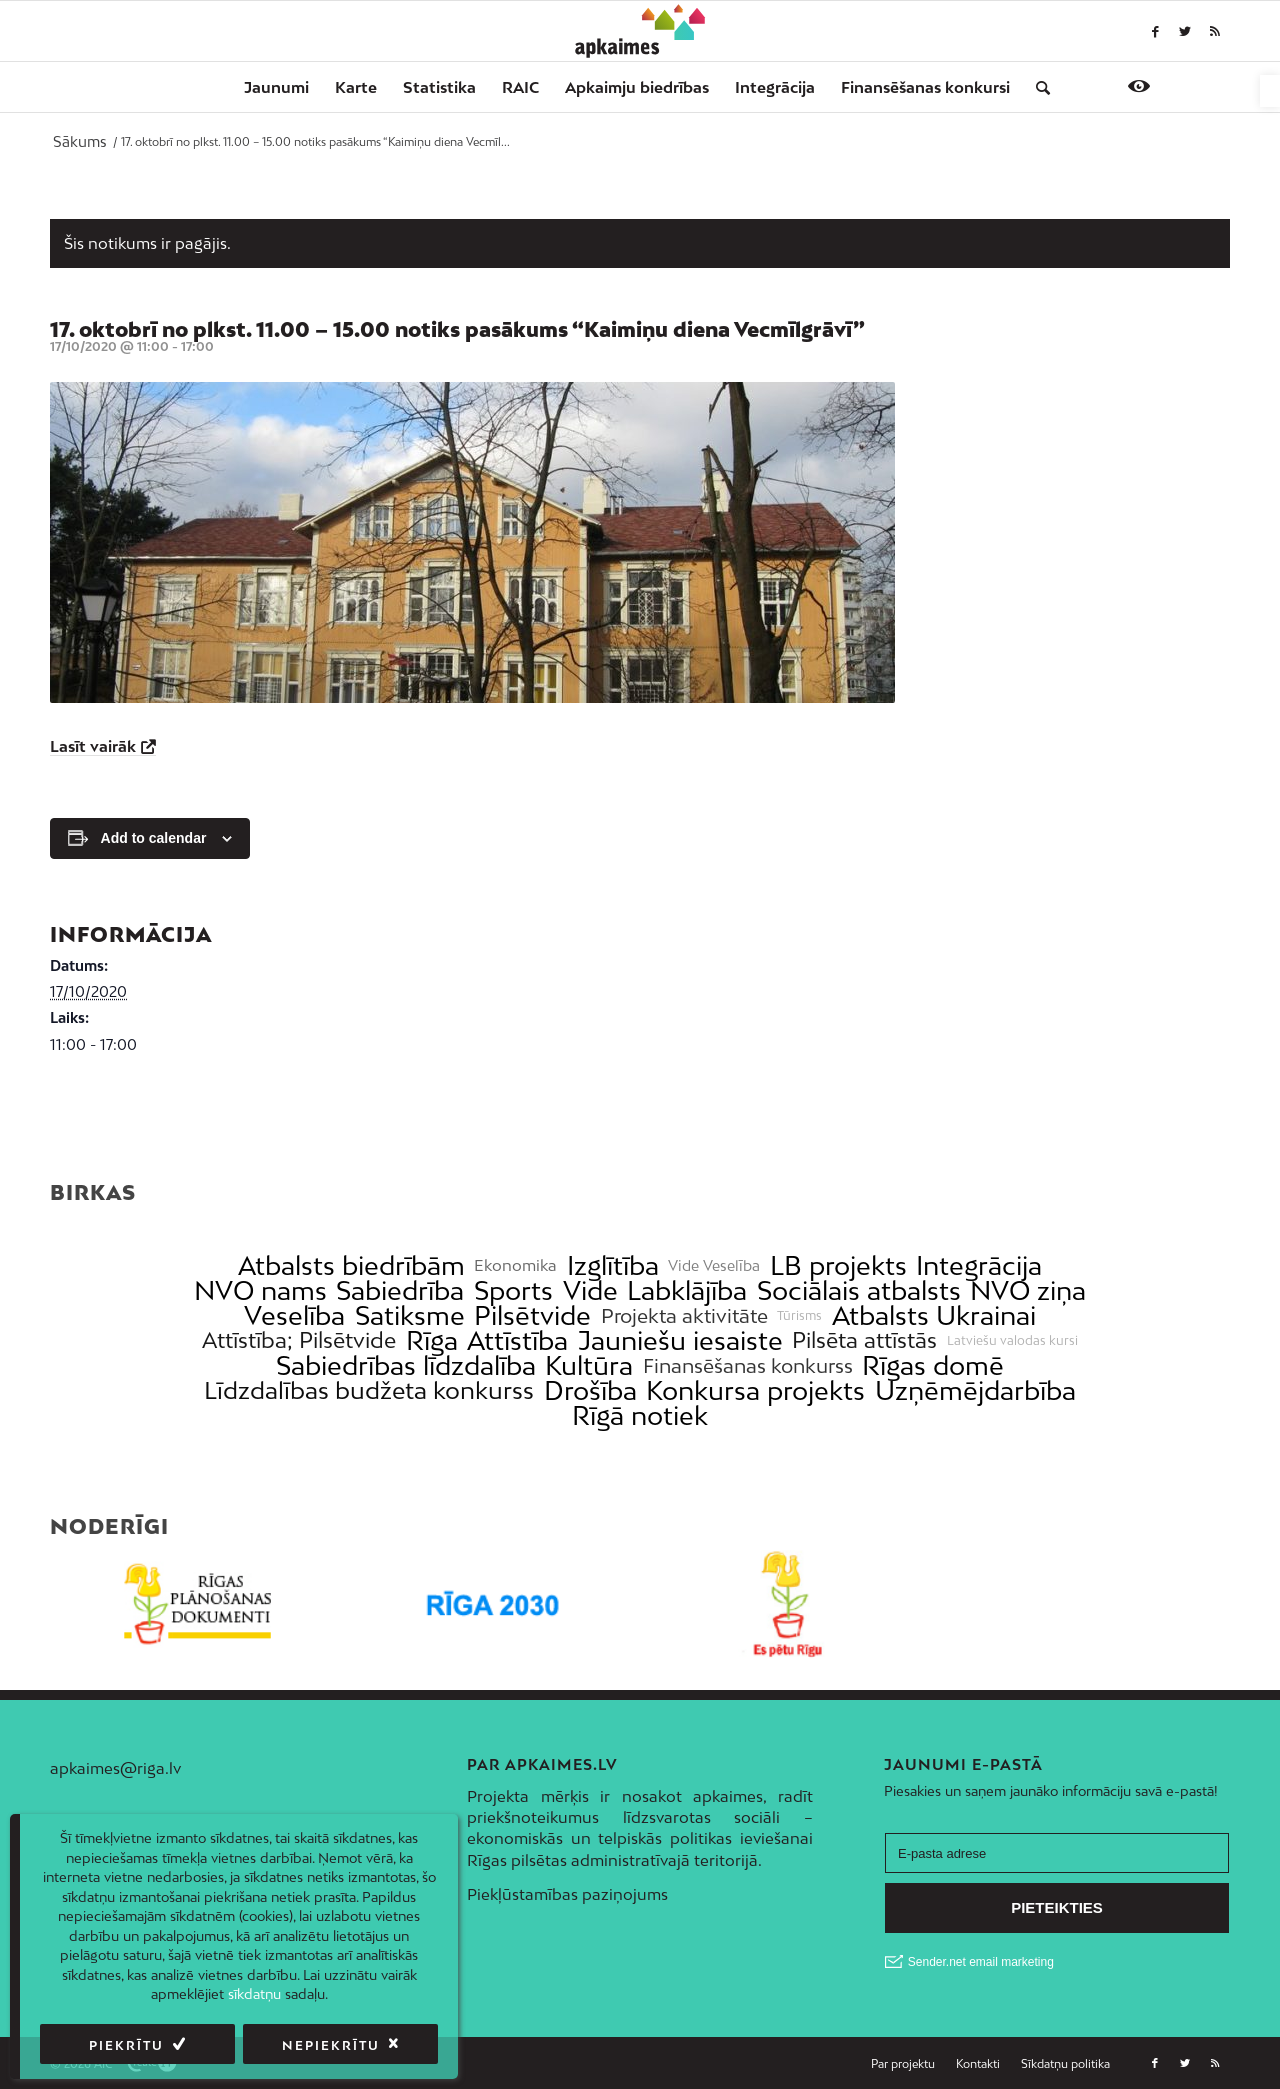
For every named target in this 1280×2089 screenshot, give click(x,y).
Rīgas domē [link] (933, 1365)
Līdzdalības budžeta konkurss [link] (369, 1390)
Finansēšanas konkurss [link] (748, 1365)
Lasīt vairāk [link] (93, 746)
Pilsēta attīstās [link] (864, 1340)
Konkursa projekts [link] (755, 1390)
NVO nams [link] (260, 1290)
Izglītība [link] (613, 1265)
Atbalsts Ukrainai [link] (934, 1315)
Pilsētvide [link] (532, 1315)
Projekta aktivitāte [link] (684, 1315)
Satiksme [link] (410, 1315)
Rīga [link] (432, 1340)
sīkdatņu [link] (254, 1994)
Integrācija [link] (979, 1265)
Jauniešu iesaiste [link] (680, 1340)
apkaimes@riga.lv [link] (115, 1768)
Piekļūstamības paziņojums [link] (567, 1894)
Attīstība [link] (517, 1340)
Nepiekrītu (331, 2045)
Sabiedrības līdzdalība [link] (406, 1365)
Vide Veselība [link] (714, 1266)
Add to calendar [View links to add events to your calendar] (154, 838)
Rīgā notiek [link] (640, 1415)
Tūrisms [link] (799, 1316)
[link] (1270, 91)
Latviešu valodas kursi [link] (1012, 1341)
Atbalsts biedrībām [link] (351, 1265)
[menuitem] (276, 87)
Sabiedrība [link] (400, 1290)
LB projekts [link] (838, 1265)
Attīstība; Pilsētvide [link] (299, 1340)
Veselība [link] (294, 1315)
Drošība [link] (590, 1390)
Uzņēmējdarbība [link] (975, 1390)
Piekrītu (126, 2045)
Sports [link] (513, 1290)
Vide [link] (590, 1290)
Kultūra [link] (589, 1365)
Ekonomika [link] (515, 1265)
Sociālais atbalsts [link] (859, 1290)
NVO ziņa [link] (1028, 1290)
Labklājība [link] (687, 1290)
